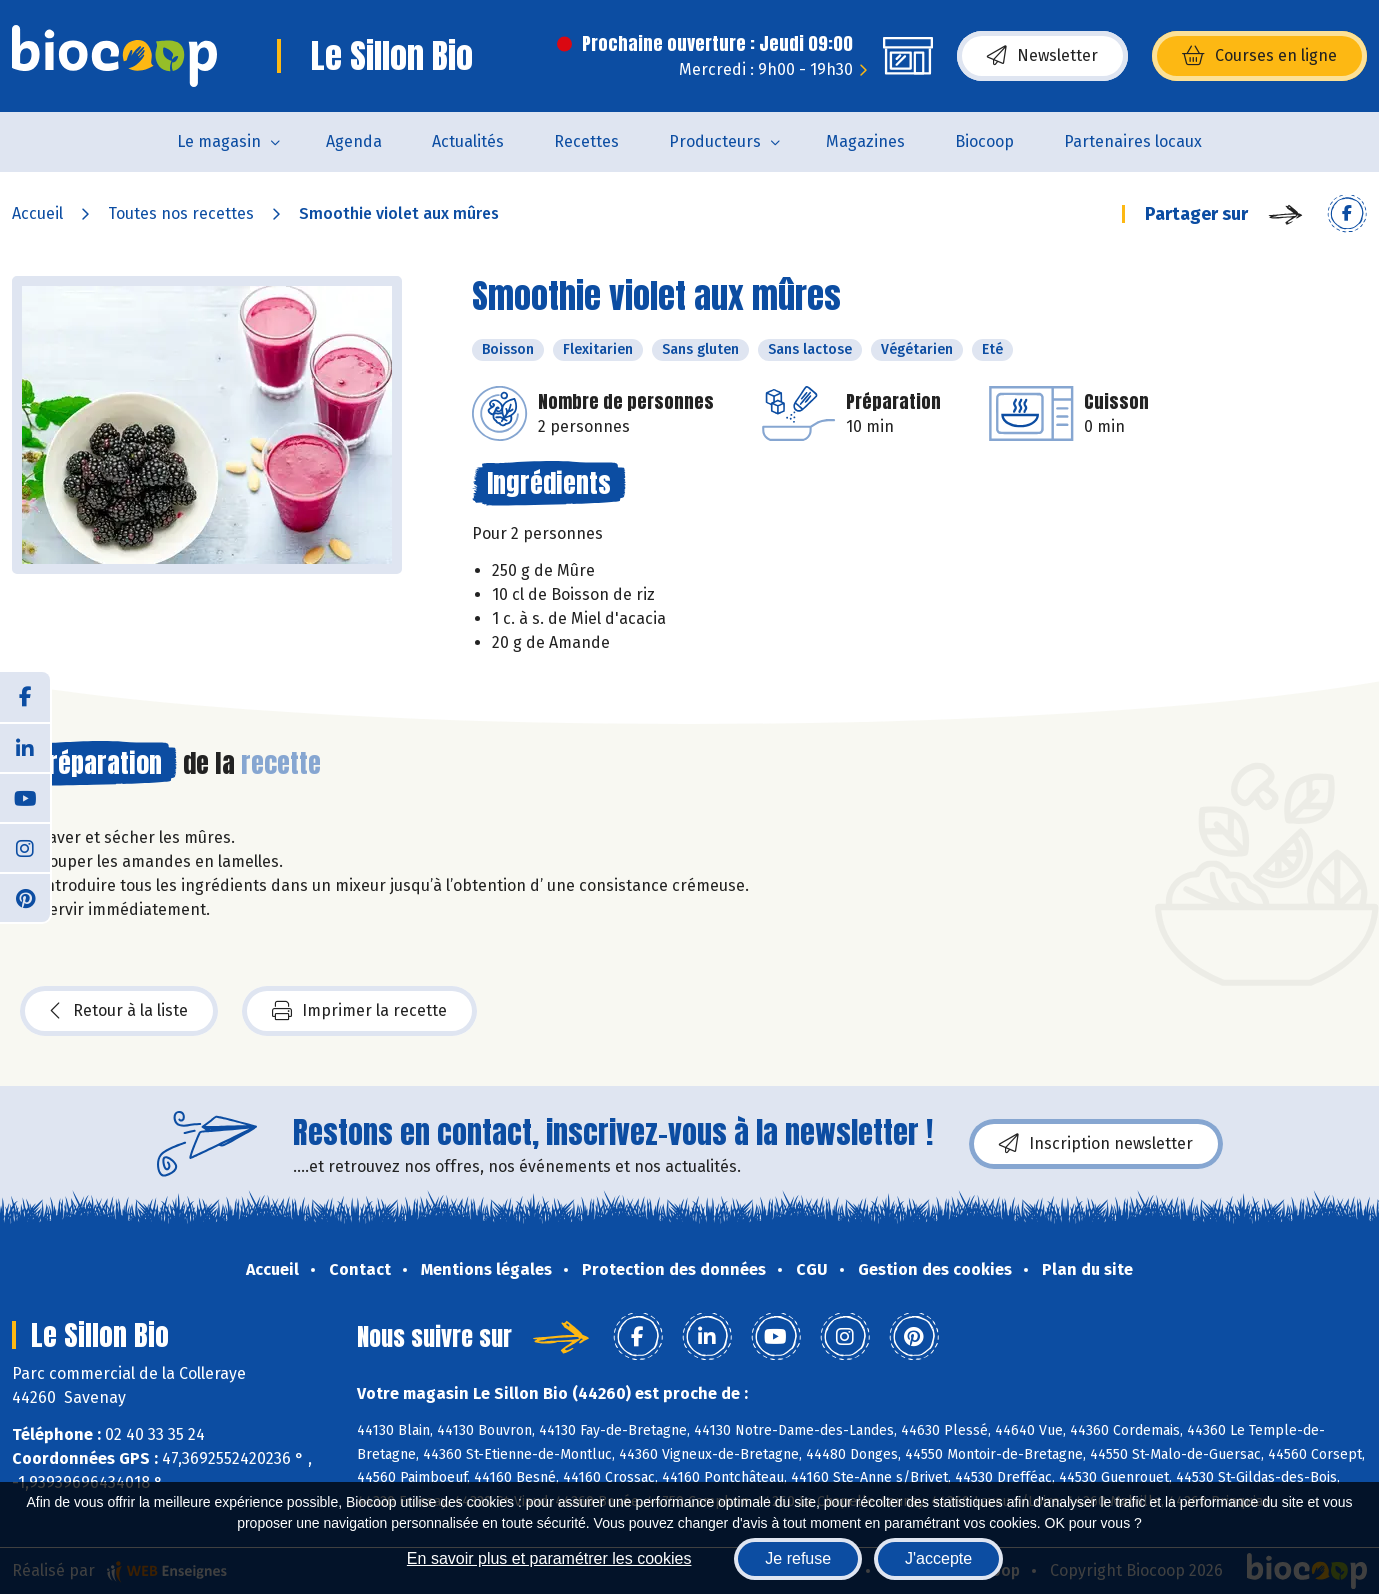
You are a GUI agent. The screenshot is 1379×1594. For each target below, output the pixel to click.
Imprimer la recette (359, 1011)
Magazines (865, 141)
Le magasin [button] (219, 141)
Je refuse (798, 1558)
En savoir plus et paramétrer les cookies (549, 1558)
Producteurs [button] (715, 141)
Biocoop (984, 141)
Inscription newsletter (1096, 1144)
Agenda (354, 141)
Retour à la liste (119, 1011)
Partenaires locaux (1133, 141)
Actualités (468, 141)
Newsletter (1042, 56)
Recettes (586, 141)
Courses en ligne (1259, 56)
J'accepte (938, 1558)
